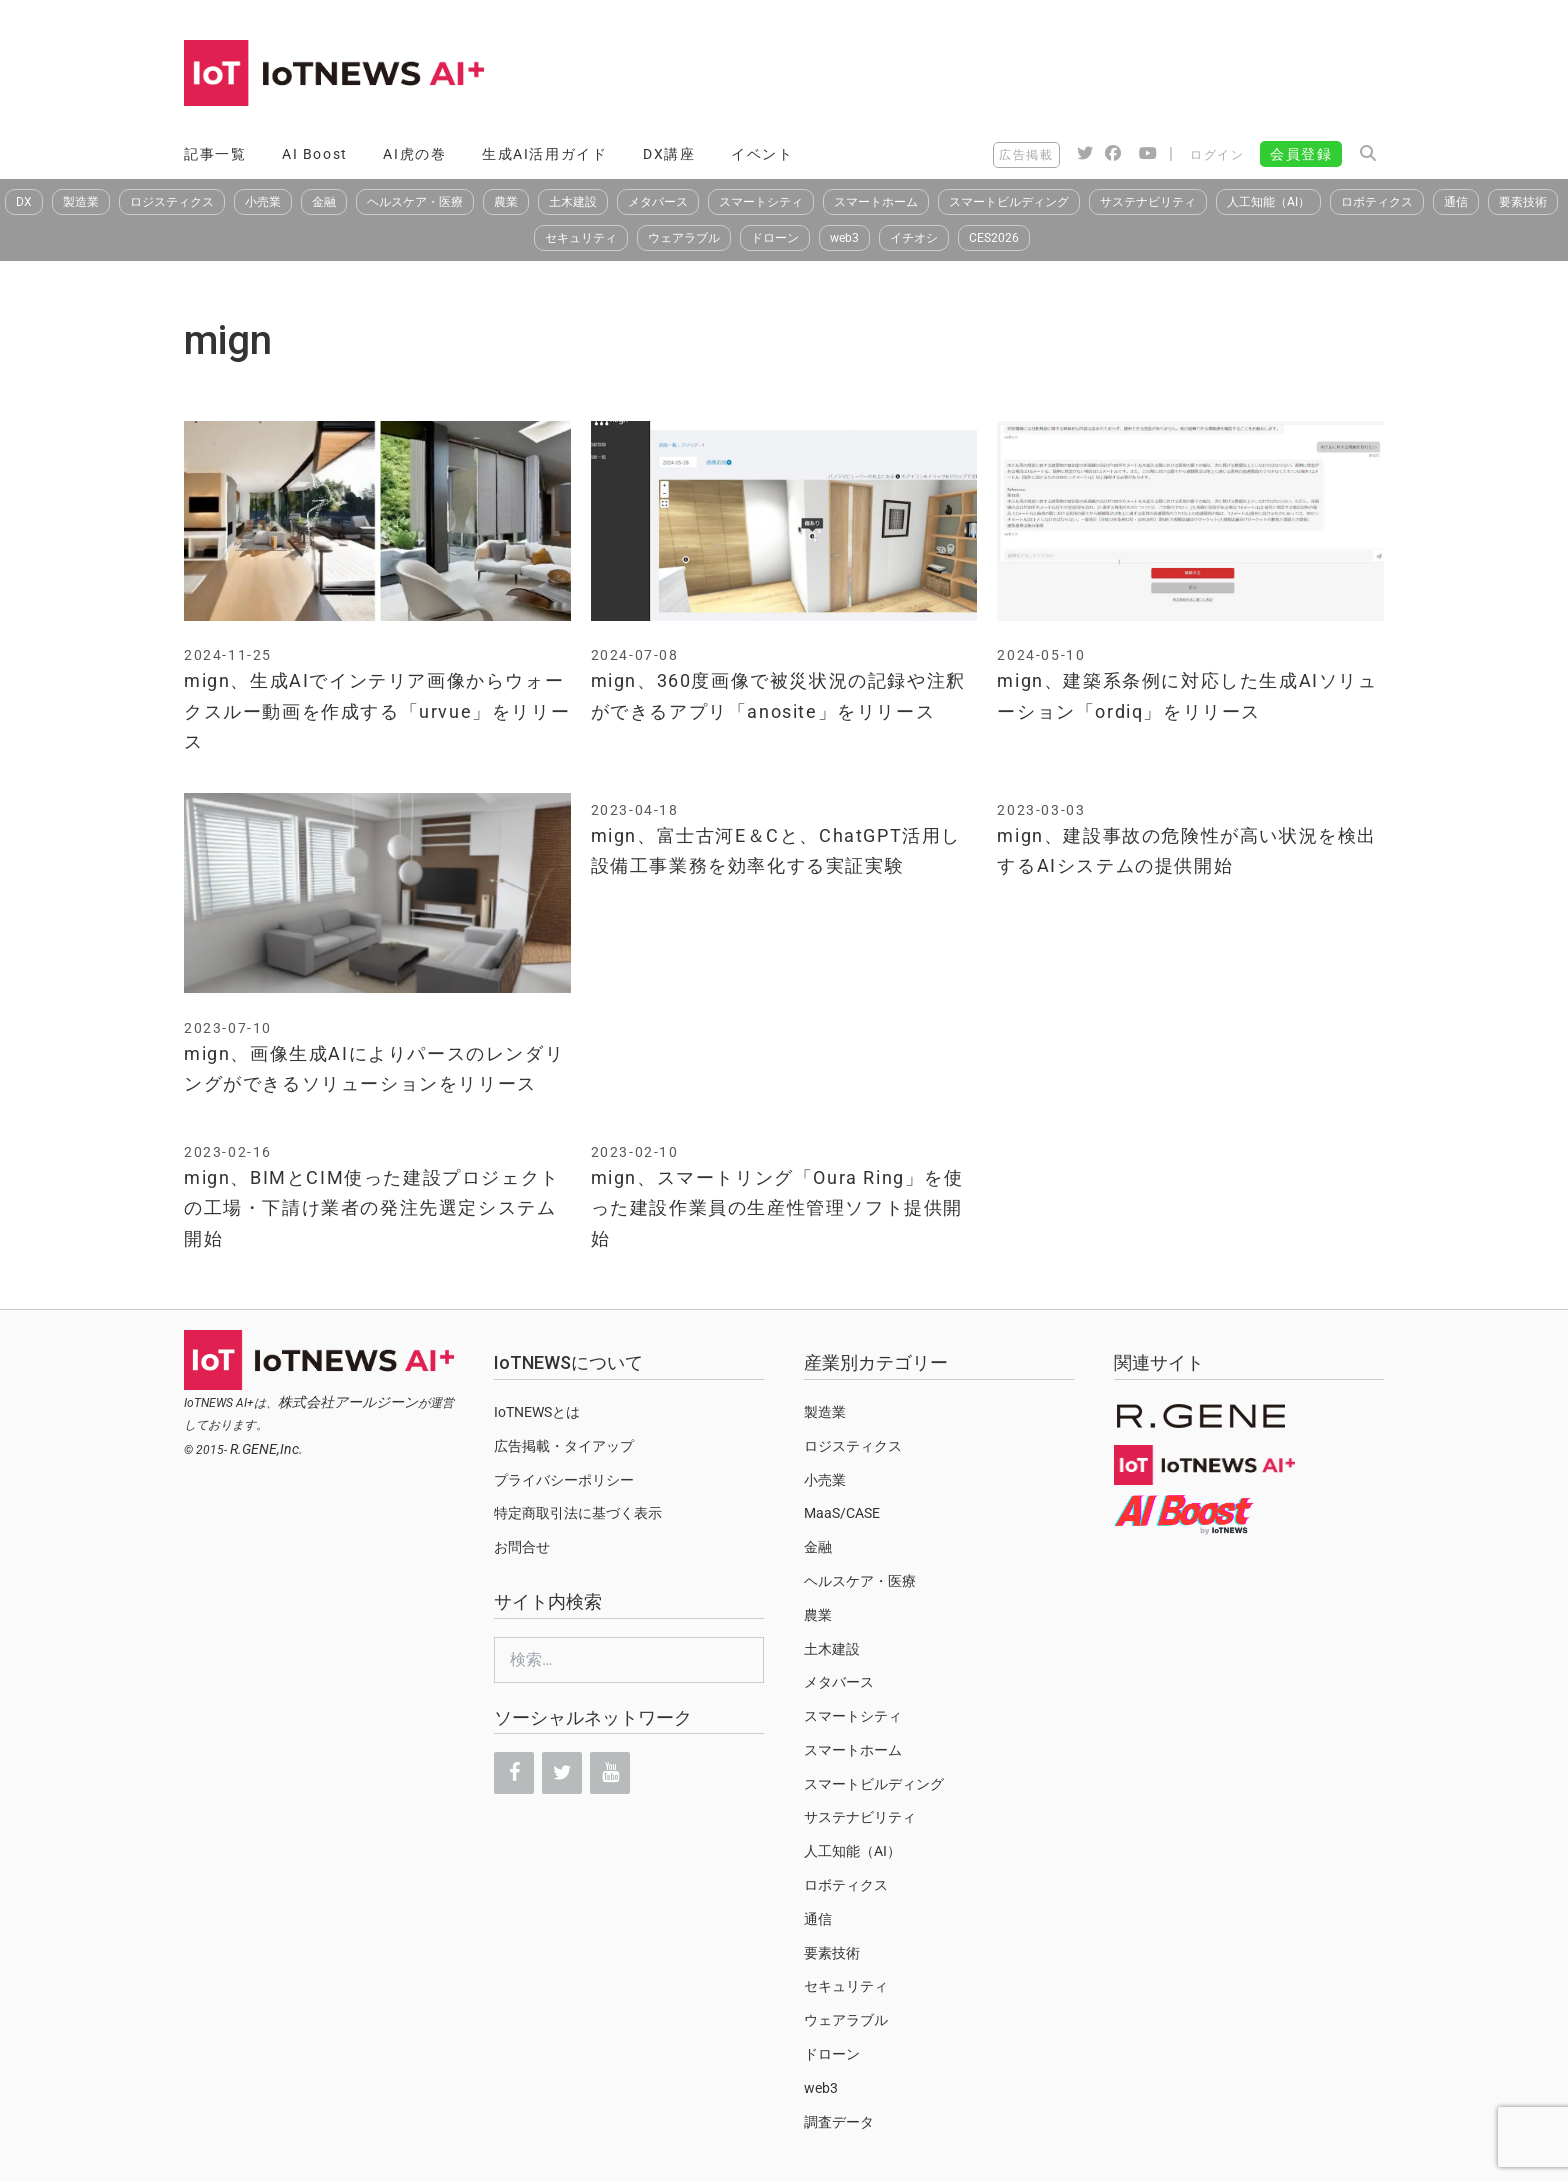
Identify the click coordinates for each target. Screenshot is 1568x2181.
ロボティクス (1377, 202)
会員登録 (1301, 154)
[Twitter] (562, 1773)
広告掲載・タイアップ (564, 1446)
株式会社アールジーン (348, 1402)
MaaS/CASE (842, 1513)
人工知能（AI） (1268, 202)
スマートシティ (761, 202)
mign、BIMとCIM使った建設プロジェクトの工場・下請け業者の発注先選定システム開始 (372, 1208)
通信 (1456, 202)
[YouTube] (610, 1773)
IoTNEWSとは (537, 1412)
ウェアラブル (684, 238)
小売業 (263, 202)
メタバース (658, 202)
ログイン (1217, 155)
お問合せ (522, 1547)
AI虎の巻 (414, 154)
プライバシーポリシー (564, 1480)
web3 (844, 238)
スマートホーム (876, 202)
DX (24, 202)
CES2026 (994, 238)
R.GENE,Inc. (266, 1449)
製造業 (81, 202)
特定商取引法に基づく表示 (578, 1513)
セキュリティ (581, 238)
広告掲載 (1026, 155)
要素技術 (1523, 202)
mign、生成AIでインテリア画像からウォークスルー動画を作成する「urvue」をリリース (377, 711)
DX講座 (669, 154)
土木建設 (573, 202)
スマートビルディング (1009, 202)
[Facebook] (514, 1773)
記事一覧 (215, 154)
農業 (506, 202)
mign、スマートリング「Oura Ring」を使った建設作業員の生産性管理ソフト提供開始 (777, 1208)
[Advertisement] (1020, 75)
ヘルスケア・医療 (415, 202)
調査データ (839, 2122)
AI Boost (315, 154)
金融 (324, 202)
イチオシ (914, 238)
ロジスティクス (172, 202)
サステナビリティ (1148, 202)
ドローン (775, 238)
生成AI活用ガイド (544, 154)
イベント (762, 154)
